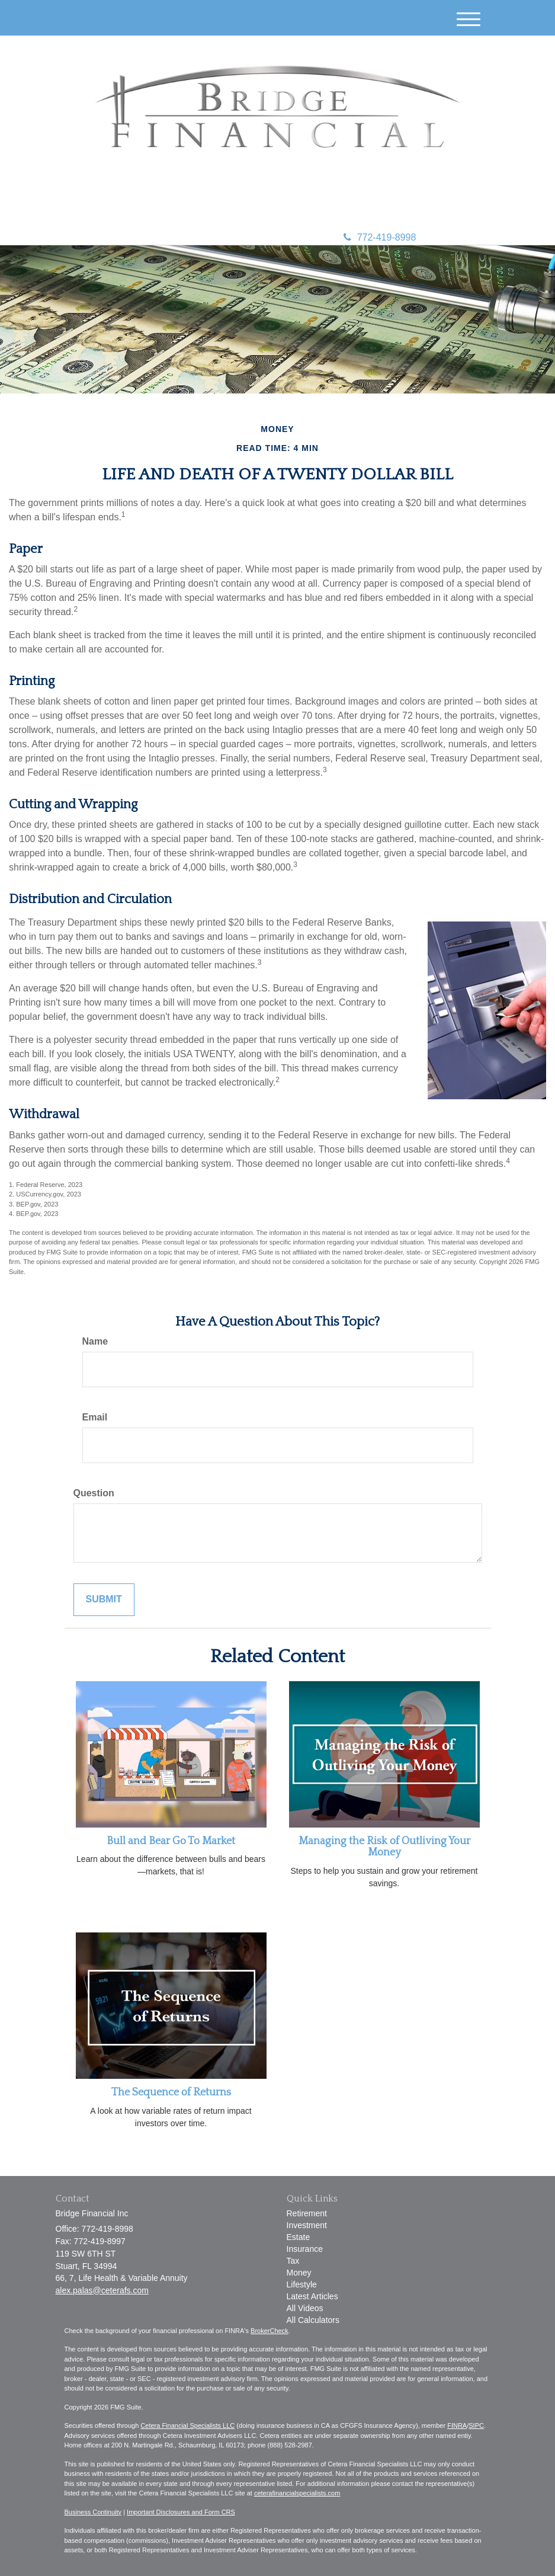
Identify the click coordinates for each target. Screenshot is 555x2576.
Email (95, 1417)
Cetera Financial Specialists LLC (187, 2425)
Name (95, 1341)
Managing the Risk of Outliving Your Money (384, 1847)
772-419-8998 (380, 237)
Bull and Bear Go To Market (171, 1841)
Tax (293, 2260)
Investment (307, 2225)
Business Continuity (93, 2512)
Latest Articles (312, 2296)
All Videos (305, 2308)
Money (299, 2272)
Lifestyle (302, 2284)
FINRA (457, 2425)
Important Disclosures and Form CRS (181, 2512)
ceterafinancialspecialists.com (297, 2493)
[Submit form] (103, 1599)
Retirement (307, 2213)
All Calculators (313, 2320)
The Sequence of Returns (171, 2092)
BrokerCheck (269, 2330)
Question (93, 1493)
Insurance (305, 2249)
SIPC (476, 2425)
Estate (298, 2237)
